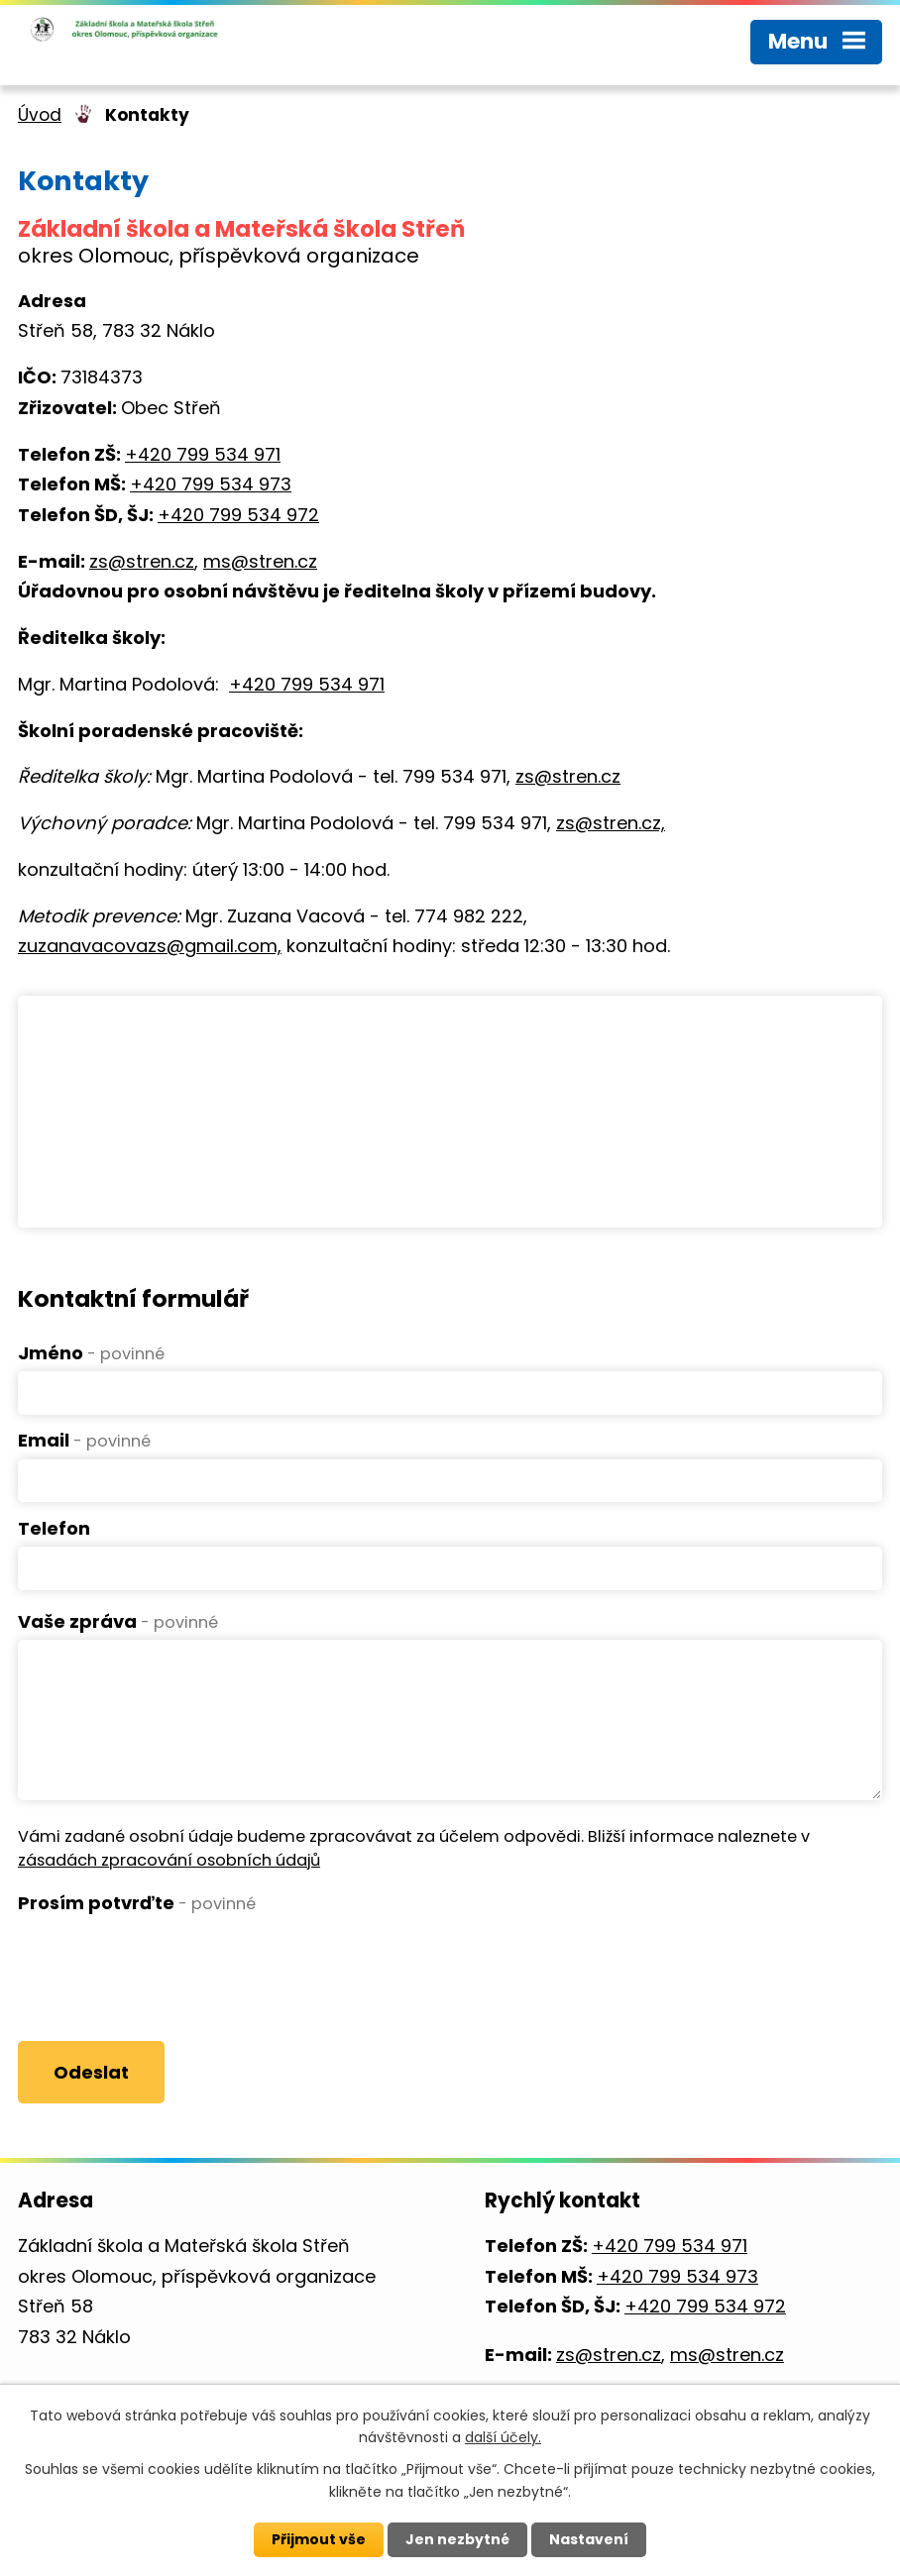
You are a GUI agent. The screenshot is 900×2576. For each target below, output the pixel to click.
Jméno (91, 1353)
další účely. (503, 2437)
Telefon (54, 1528)
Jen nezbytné (457, 2539)
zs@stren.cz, (610, 822)
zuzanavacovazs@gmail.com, (149, 945)
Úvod (39, 115)
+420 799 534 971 (203, 454)
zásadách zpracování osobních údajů (169, 1860)
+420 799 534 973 (210, 484)
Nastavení (588, 2539)
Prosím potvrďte (137, 1902)
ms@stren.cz (260, 561)
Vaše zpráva (118, 1621)
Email (84, 1440)
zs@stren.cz (141, 561)
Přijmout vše (319, 2539)
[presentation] (168, 1960)
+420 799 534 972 (238, 514)
